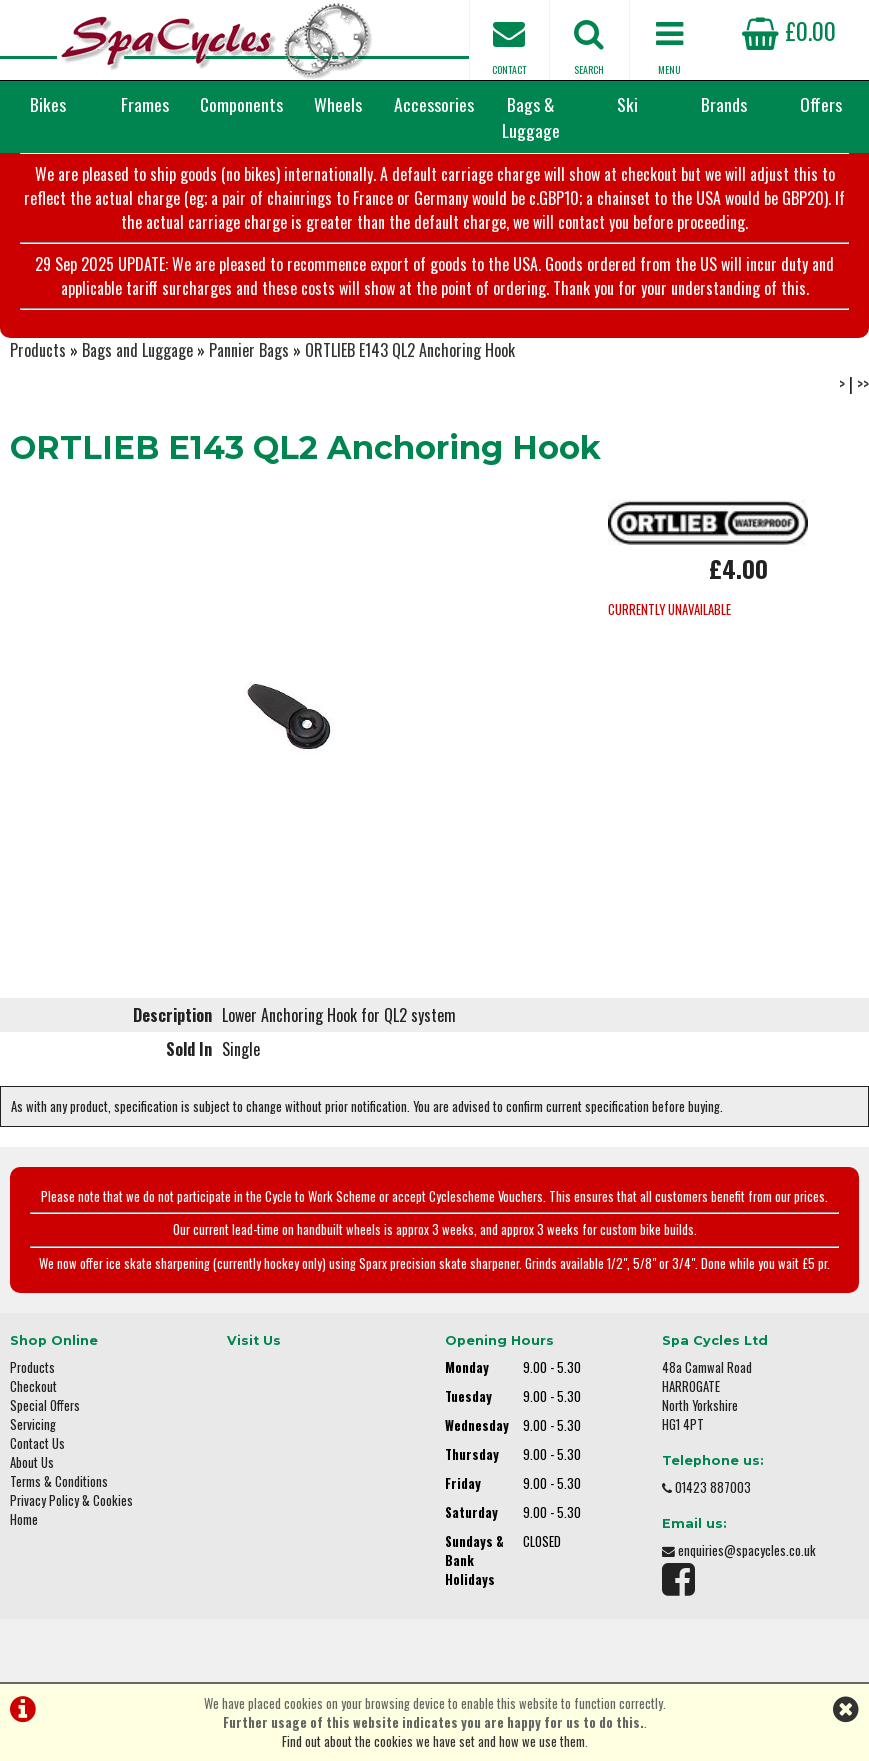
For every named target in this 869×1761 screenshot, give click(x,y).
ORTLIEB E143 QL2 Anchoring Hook (410, 350)
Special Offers (45, 1405)
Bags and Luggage (137, 350)
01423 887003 (713, 1487)
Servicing (33, 1424)
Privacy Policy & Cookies (71, 1500)
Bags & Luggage (531, 117)
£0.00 (789, 30)
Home (24, 1519)
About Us (32, 1462)
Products (38, 350)
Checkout (33, 1386)
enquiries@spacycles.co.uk (747, 1550)
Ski (627, 104)
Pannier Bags (249, 350)
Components (241, 104)
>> (863, 384)
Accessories (434, 104)
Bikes (48, 104)
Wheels (338, 104)
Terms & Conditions (59, 1481)
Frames (145, 104)
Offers (821, 104)
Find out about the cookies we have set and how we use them (433, 1741)
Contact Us (37, 1443)
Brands (724, 104)
